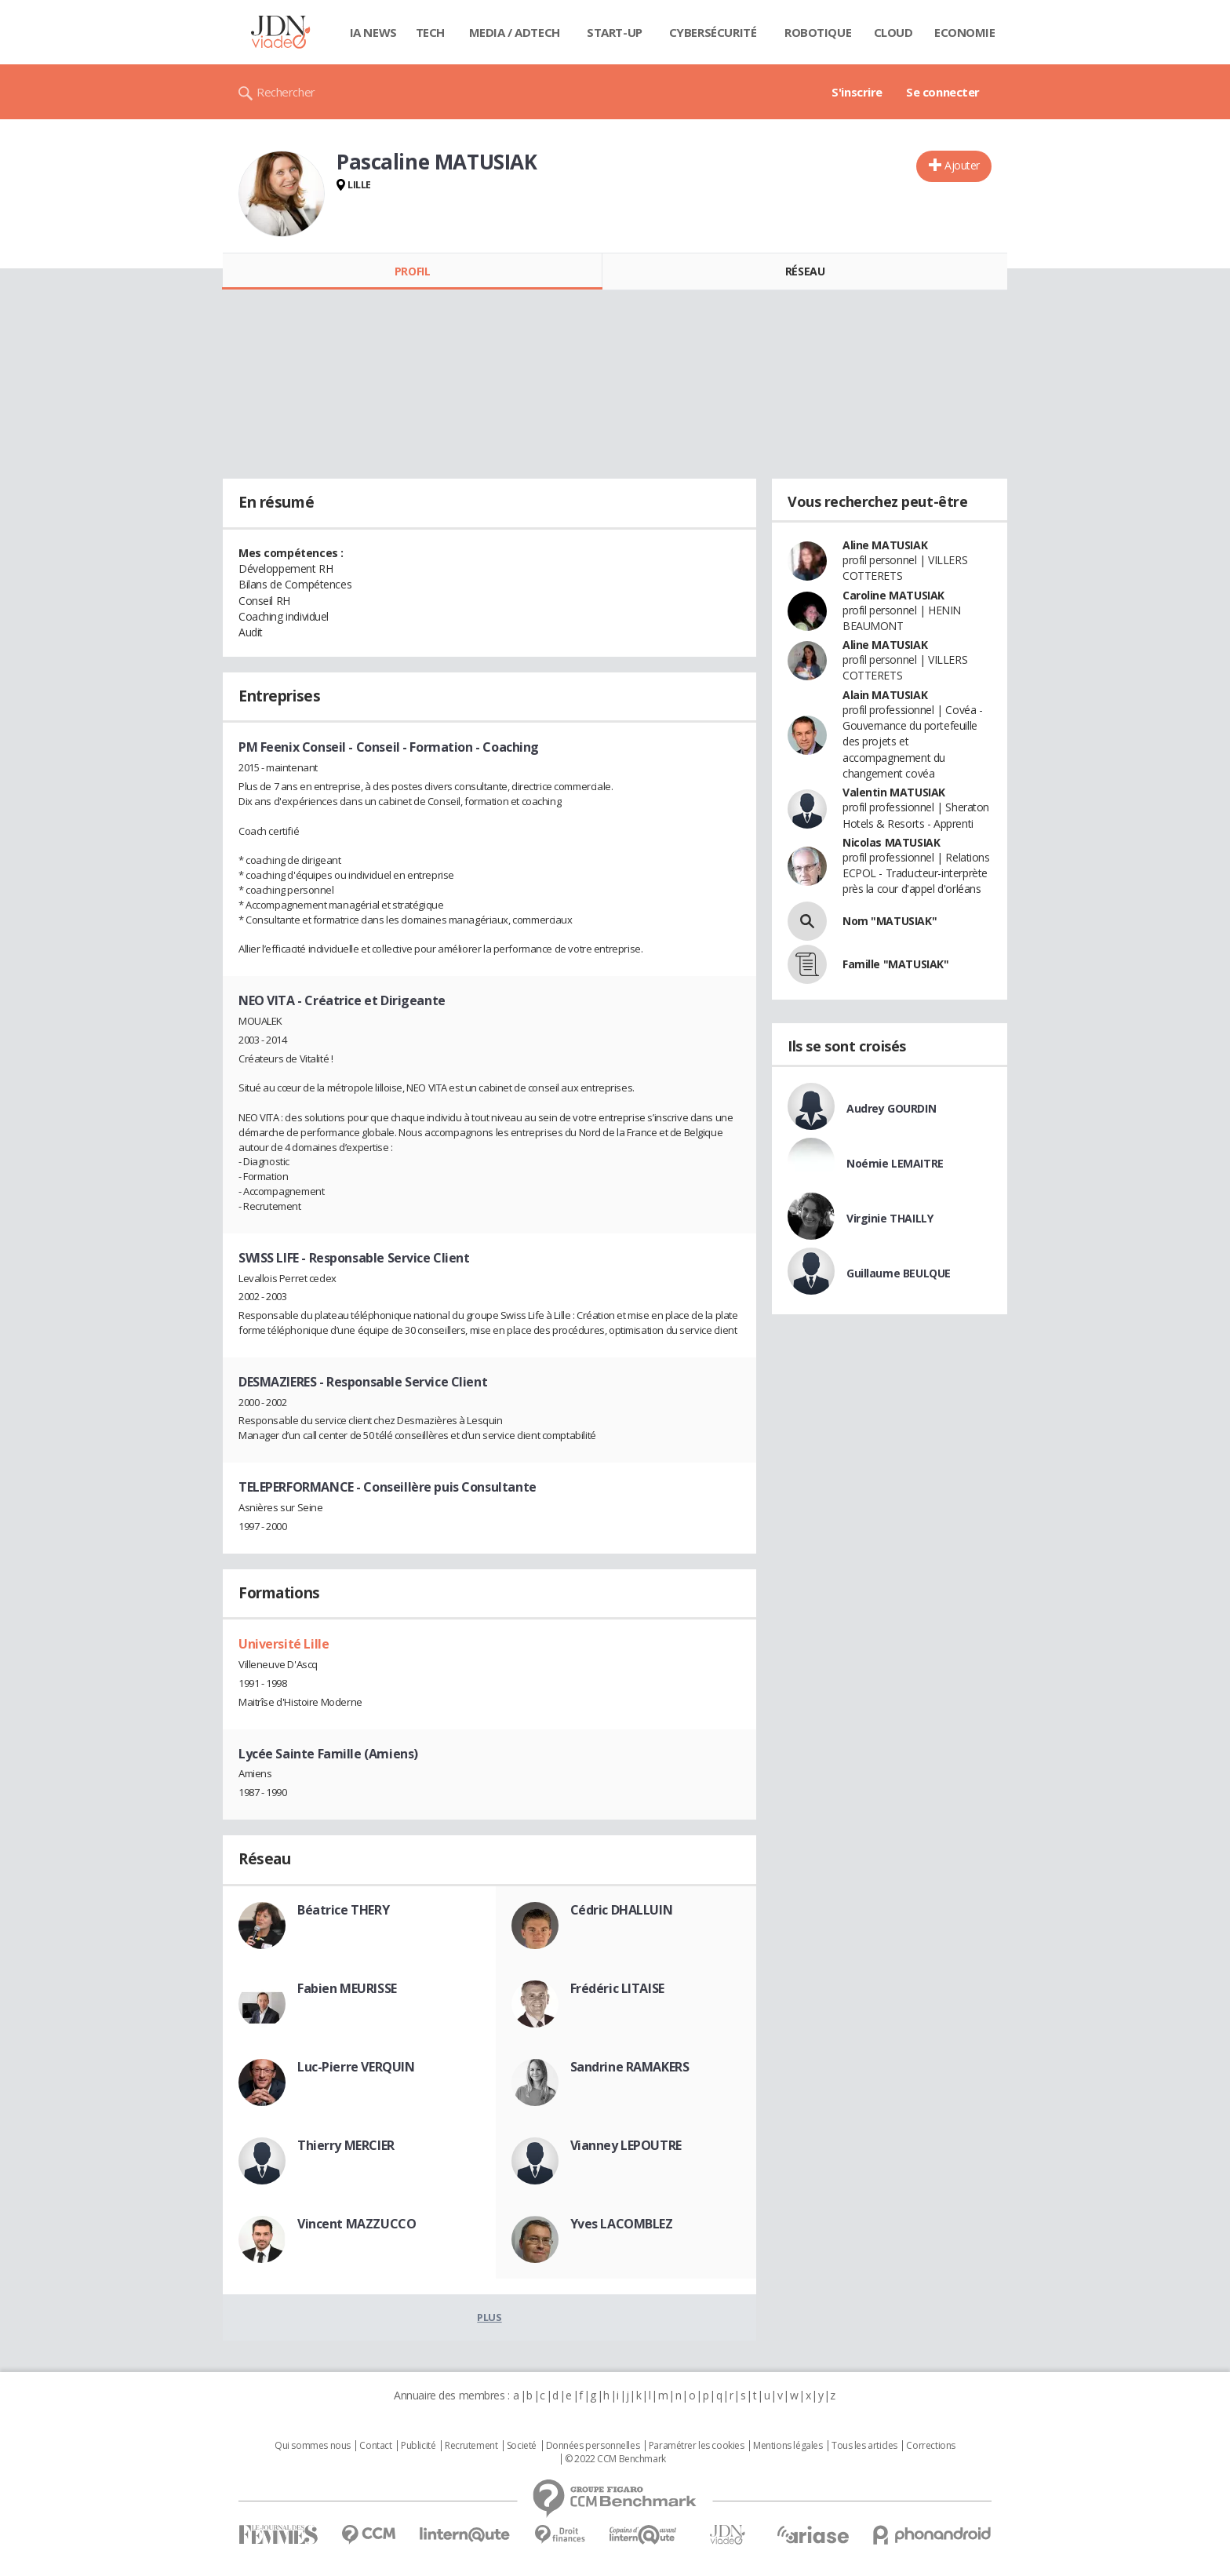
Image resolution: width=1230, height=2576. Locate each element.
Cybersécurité (713, 32)
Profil (412, 271)
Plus (489, 2317)
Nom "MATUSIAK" (889, 920)
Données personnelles (593, 2445)
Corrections (930, 2445)
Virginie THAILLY (889, 1218)
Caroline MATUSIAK (893, 595)
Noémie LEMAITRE (895, 1163)
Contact (375, 2445)
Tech (430, 32)
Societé (522, 2445)
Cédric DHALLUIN (621, 1909)
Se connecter (943, 92)
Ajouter (962, 165)
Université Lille (283, 1643)
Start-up (614, 32)
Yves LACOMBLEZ (621, 2223)
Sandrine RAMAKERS (630, 2066)
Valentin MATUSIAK (893, 792)
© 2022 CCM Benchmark (615, 2459)
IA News (373, 32)
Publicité (418, 2445)
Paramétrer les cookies (696, 2445)
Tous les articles (864, 2445)
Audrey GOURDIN (891, 1108)
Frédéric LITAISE (617, 1988)
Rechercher (286, 92)
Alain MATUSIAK (884, 694)
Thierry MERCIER (346, 2145)
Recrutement (471, 2445)
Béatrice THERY (343, 1909)
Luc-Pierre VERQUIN (355, 2066)
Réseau (804, 271)
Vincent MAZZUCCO (356, 2223)
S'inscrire (857, 92)
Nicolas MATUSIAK (891, 842)
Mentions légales (787, 2445)
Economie (964, 32)
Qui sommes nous (313, 2445)
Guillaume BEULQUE (898, 1273)
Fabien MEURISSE (347, 1988)
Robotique (817, 32)
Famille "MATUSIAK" (895, 963)
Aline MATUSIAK (884, 544)
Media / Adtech (514, 32)
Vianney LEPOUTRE (626, 2145)
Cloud (893, 32)
